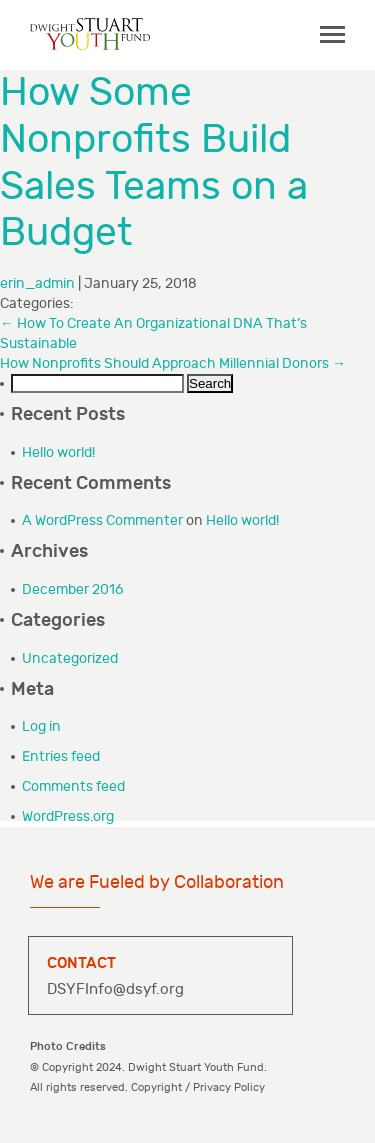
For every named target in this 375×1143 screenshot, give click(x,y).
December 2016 (72, 589)
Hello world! (58, 452)
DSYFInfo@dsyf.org (115, 989)
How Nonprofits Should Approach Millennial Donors (173, 363)
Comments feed (73, 786)
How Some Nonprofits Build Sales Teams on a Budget (154, 163)
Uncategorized (70, 658)
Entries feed (61, 756)
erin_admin (37, 283)
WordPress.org (68, 816)
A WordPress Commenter (102, 520)
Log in (41, 726)
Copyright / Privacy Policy (198, 1087)
